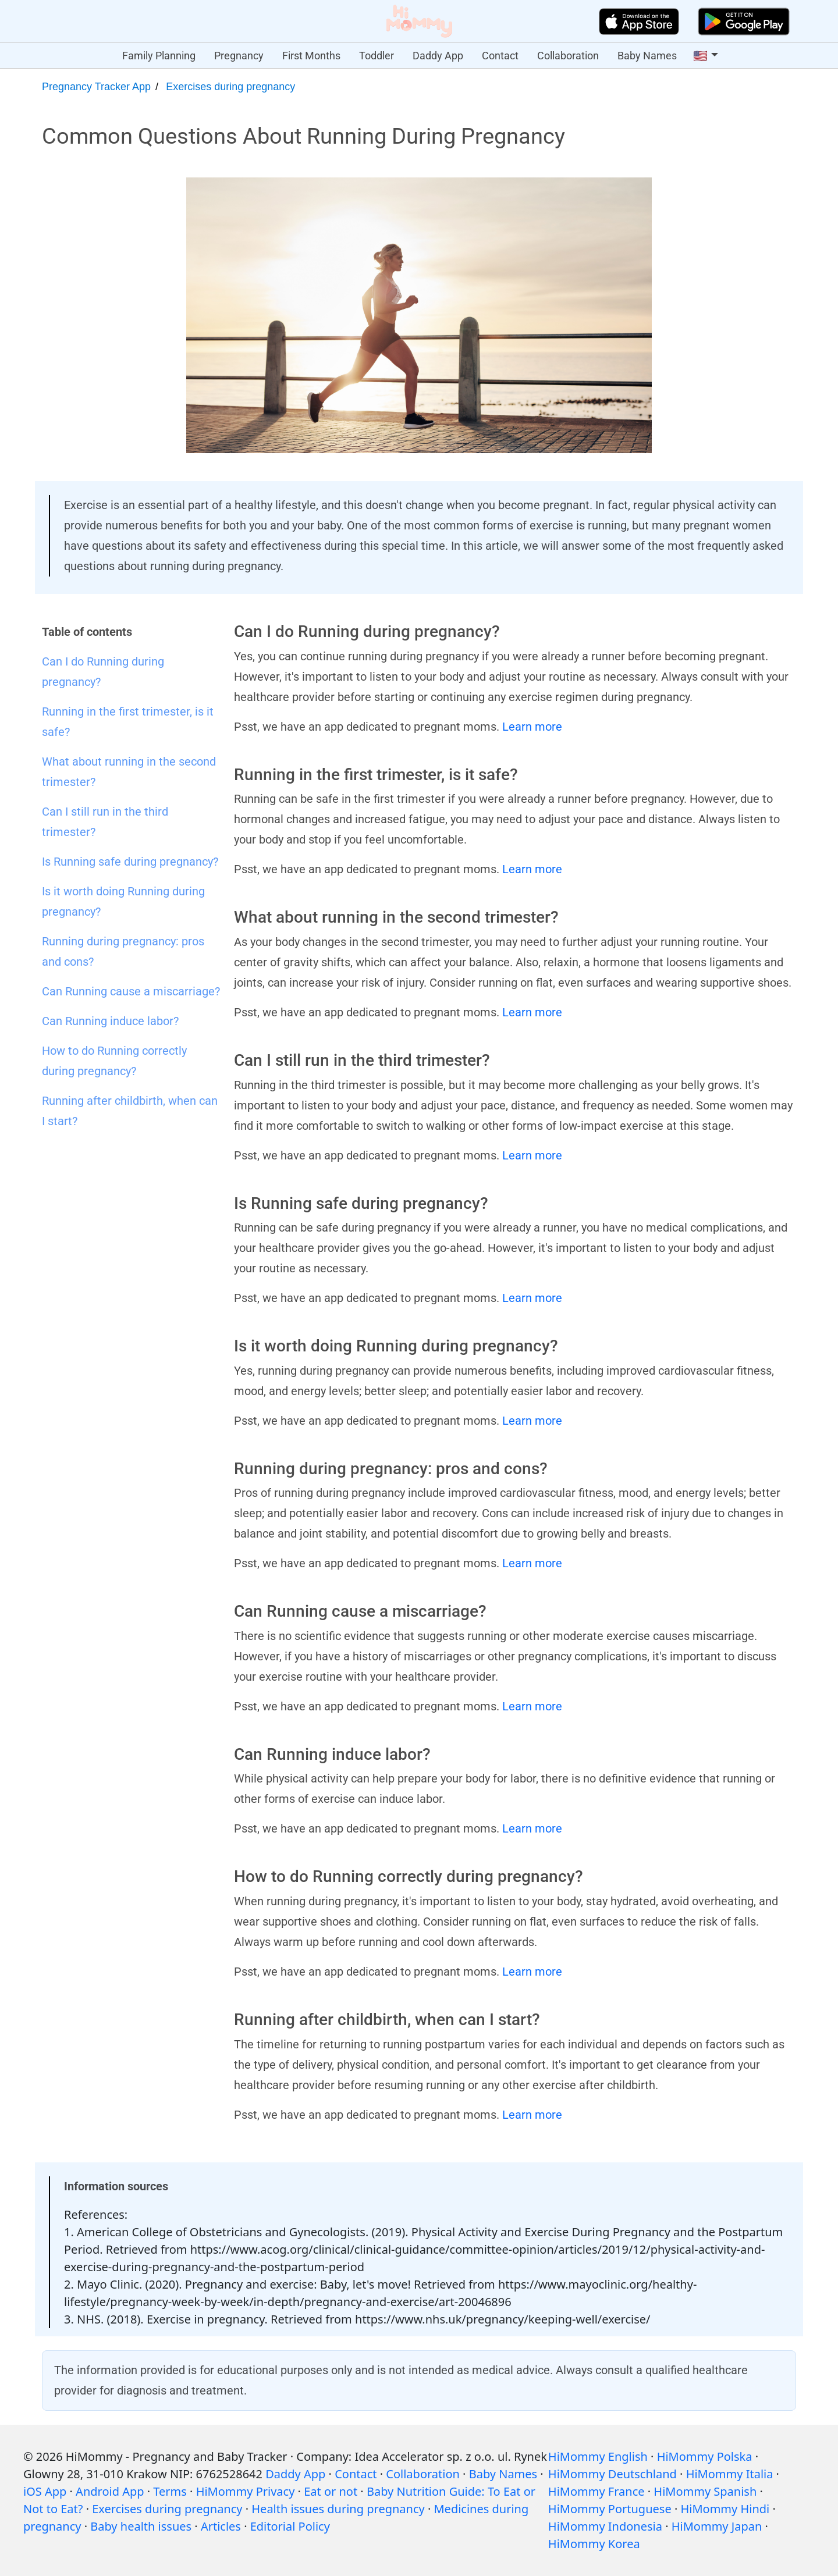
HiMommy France (596, 2491)
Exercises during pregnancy (230, 86)
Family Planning (159, 55)
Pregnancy (239, 55)
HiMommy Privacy (245, 2491)
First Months (311, 55)
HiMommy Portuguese (610, 2509)
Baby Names (647, 55)
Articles (221, 2526)
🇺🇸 (700, 56)
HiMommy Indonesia (605, 2526)
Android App (110, 2491)
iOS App (44, 2491)
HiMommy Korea (594, 2544)
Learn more (532, 727)
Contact (500, 55)
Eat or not (330, 2491)
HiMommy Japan (717, 2526)
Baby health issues (140, 2526)
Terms (170, 2491)
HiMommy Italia (729, 2474)
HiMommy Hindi (724, 2509)
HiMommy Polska (704, 2456)
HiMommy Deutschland (612, 2474)
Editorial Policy (290, 2526)
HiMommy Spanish (705, 2491)
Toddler (376, 55)
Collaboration (568, 55)
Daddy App (438, 55)
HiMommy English (598, 2456)
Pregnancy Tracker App (96, 86)
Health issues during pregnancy (337, 2509)
